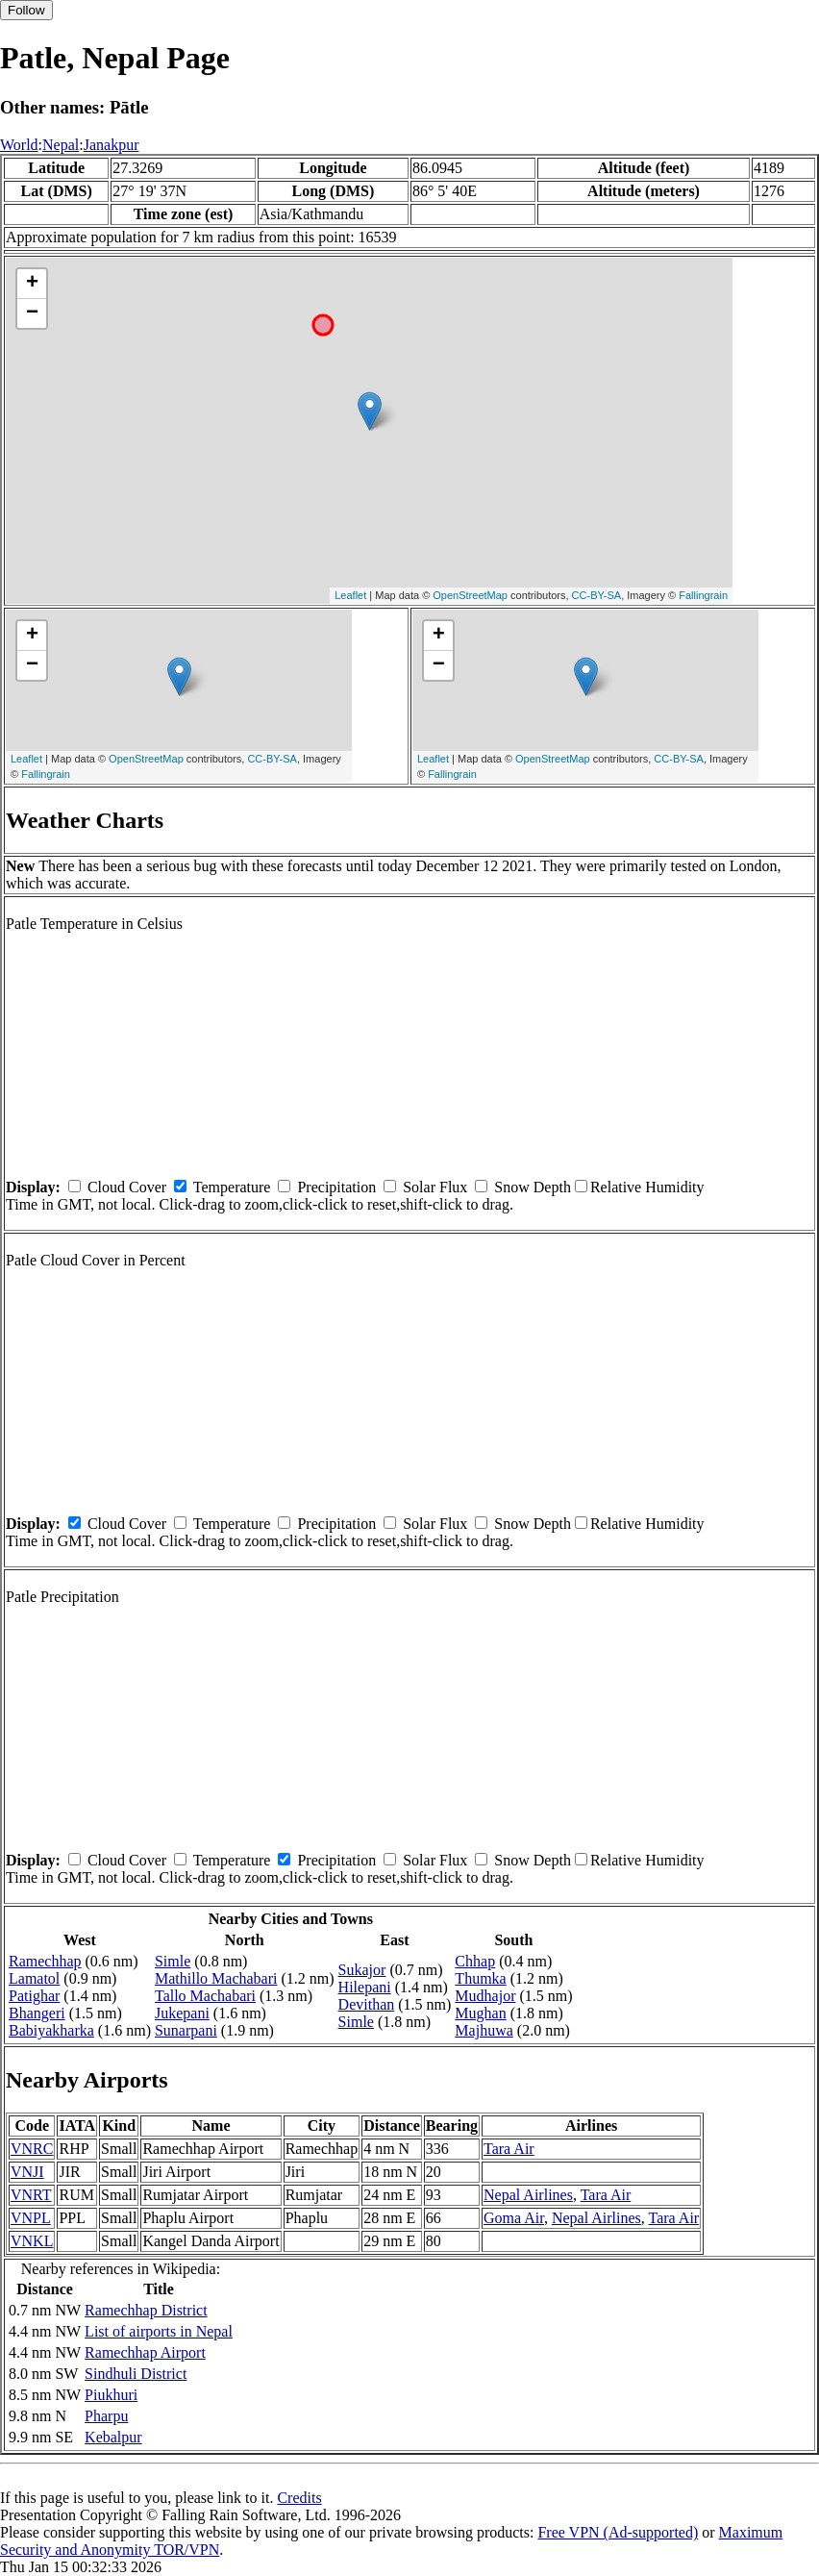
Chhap (475, 1961)
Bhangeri (37, 2013)
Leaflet (350, 595)
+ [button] (32, 283)
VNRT (31, 2195)
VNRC (32, 2148)
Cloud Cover (126, 1187)
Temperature (232, 1187)
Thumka (480, 1978)
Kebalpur (113, 2437)
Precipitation (336, 1187)
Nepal (60, 145)
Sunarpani (186, 2030)
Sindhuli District (135, 2373)
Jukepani (182, 2013)
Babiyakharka (51, 2030)
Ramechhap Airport (145, 2352)
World (19, 145)
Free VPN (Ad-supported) (617, 2532)
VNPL (31, 2218)
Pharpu (106, 2416)
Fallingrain (703, 595)
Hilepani (364, 1987)
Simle (172, 1961)
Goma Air (514, 2218)
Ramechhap (45, 1961)
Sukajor (362, 1970)
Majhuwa (483, 2030)
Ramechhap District (146, 2310)
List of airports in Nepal (159, 2331)
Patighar (34, 1996)
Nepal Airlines (528, 2195)
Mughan (480, 2013)
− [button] (32, 313)
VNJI (27, 2171)
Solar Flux (435, 1187)
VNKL (32, 2241)
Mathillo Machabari (216, 1978)
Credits (299, 2497)
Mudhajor (485, 1996)
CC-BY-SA (597, 595)
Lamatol (34, 1978)
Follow (26, 10)
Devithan (366, 2004)
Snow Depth (532, 1187)
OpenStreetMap (470, 595)
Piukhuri (111, 2395)
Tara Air (509, 2148)
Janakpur (111, 145)
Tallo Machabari (205, 1996)
